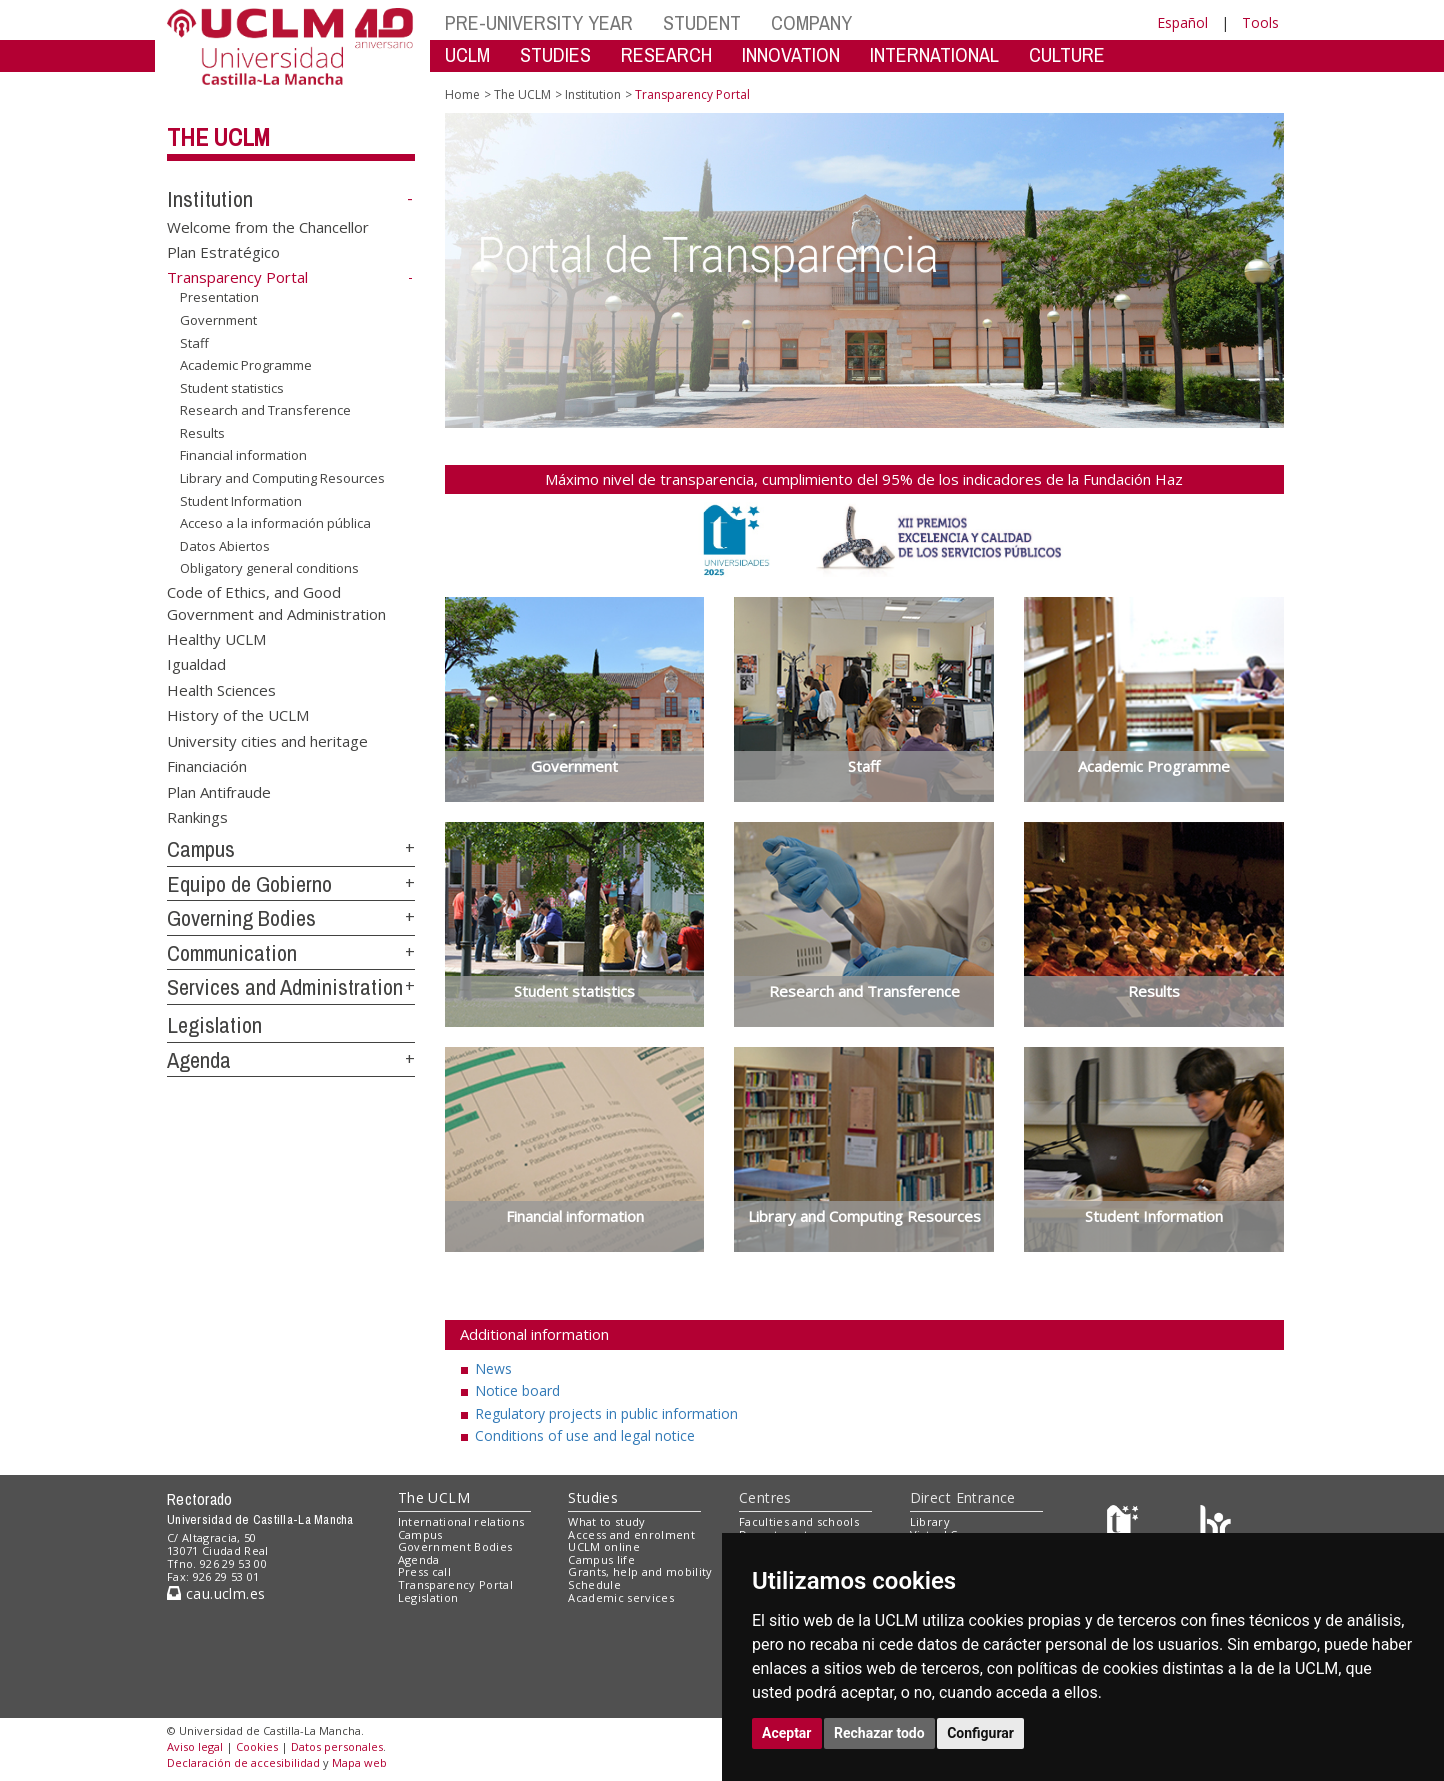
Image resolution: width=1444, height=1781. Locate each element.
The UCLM (218, 137)
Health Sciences (221, 689)
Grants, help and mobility (640, 1571)
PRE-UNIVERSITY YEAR (539, 22)
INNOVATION (791, 54)
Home (462, 94)
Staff (194, 342)
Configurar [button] (980, 1733)
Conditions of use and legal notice (585, 1435)
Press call (424, 1571)
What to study (606, 1521)
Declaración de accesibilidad (243, 1762)
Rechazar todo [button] (879, 1733)
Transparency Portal (455, 1584)
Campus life (601, 1559)
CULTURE (1067, 54)
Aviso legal (195, 1746)
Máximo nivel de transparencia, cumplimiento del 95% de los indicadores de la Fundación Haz (864, 479)
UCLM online (604, 1546)
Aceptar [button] (787, 1733)
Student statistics (232, 388)
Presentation (219, 297)
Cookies (257, 1746)
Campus (201, 849)
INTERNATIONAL (934, 54)
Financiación (207, 766)
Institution (210, 199)
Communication (232, 953)
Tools (1260, 22)
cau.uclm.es (216, 1593)
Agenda (199, 1060)
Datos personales (337, 1746)
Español (1182, 22)
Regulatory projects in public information (606, 1413)
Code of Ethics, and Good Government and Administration (276, 602)
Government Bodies (455, 1546)
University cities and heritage (267, 740)
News (493, 1368)
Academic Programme (246, 365)
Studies (593, 1497)
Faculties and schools (799, 1521)
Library (930, 1521)
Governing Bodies (241, 918)
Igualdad (196, 664)
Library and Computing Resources (282, 478)
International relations (461, 1521)
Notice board (517, 1390)
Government (218, 320)
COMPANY (811, 22)
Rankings (197, 816)
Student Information (241, 500)
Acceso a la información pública (275, 523)
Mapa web (359, 1762)
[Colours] (1215, 1525)
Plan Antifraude (219, 791)
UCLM (467, 54)
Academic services (621, 1597)
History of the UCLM (238, 715)
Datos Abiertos (225, 546)
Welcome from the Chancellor (268, 226)
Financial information (243, 455)
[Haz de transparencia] (1125, 1525)
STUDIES (555, 54)
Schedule (594, 1584)
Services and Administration (285, 987)
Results (202, 433)
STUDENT (702, 22)
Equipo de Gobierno (249, 884)
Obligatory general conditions (269, 568)
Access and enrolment (631, 1534)
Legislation (214, 1025)
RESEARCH (666, 54)
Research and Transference (265, 410)
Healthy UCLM (216, 639)
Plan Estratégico (223, 252)
